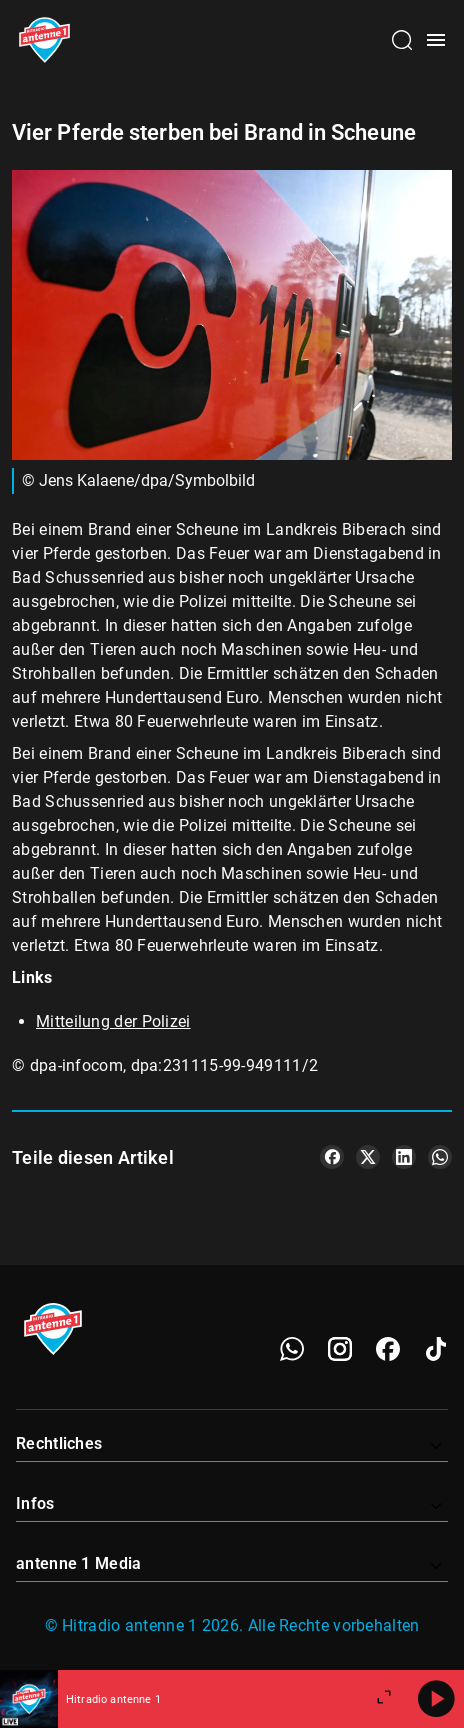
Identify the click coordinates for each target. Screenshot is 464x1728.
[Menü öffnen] (436, 40)
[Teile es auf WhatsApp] (440, 1157)
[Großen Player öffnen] (384, 1699)
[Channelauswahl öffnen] (402, 40)
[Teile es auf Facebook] (332, 1157)
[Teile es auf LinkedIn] (404, 1157)
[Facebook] (388, 1349)
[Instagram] (340, 1349)
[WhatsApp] (292, 1349)
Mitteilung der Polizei (113, 1021)
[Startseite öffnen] (44, 40)
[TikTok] (436, 1349)
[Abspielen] (436, 1699)
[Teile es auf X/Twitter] (368, 1157)
